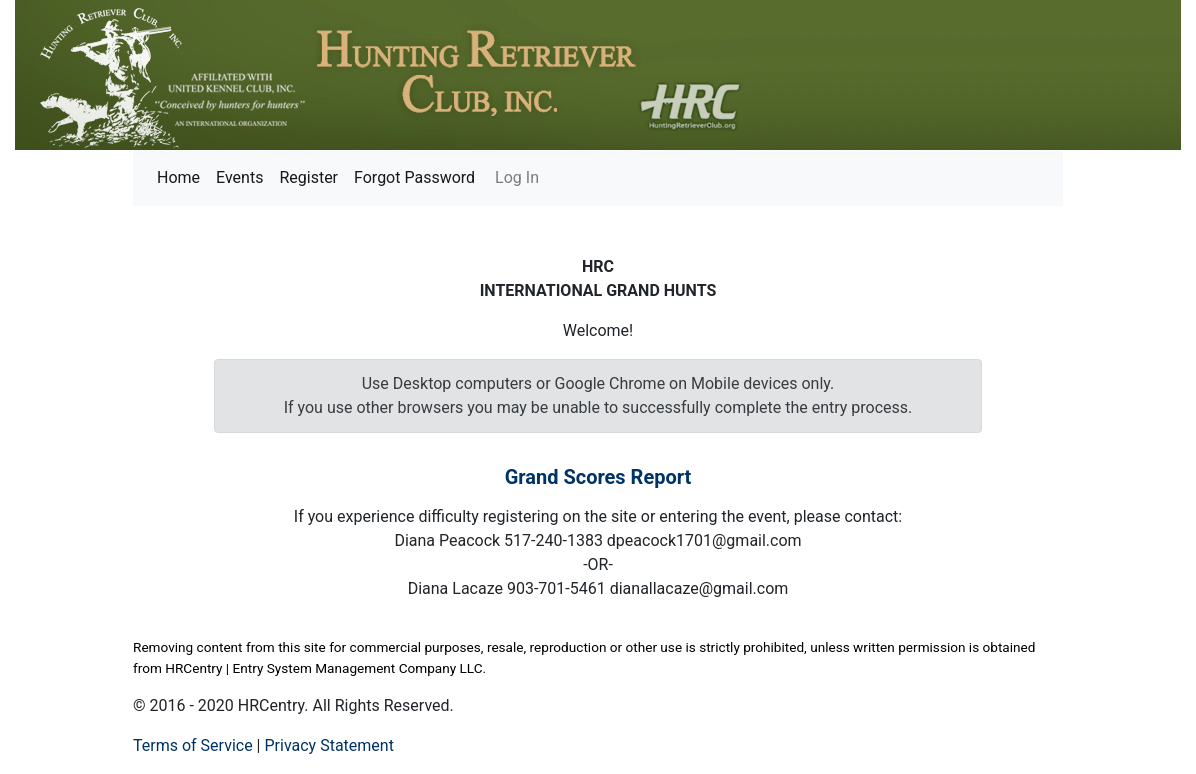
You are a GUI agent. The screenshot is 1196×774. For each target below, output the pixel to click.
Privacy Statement (328, 745)
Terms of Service (193, 745)
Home (178, 177)
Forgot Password (414, 177)
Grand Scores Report (598, 477)
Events (239, 177)
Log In (515, 177)
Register (308, 177)
